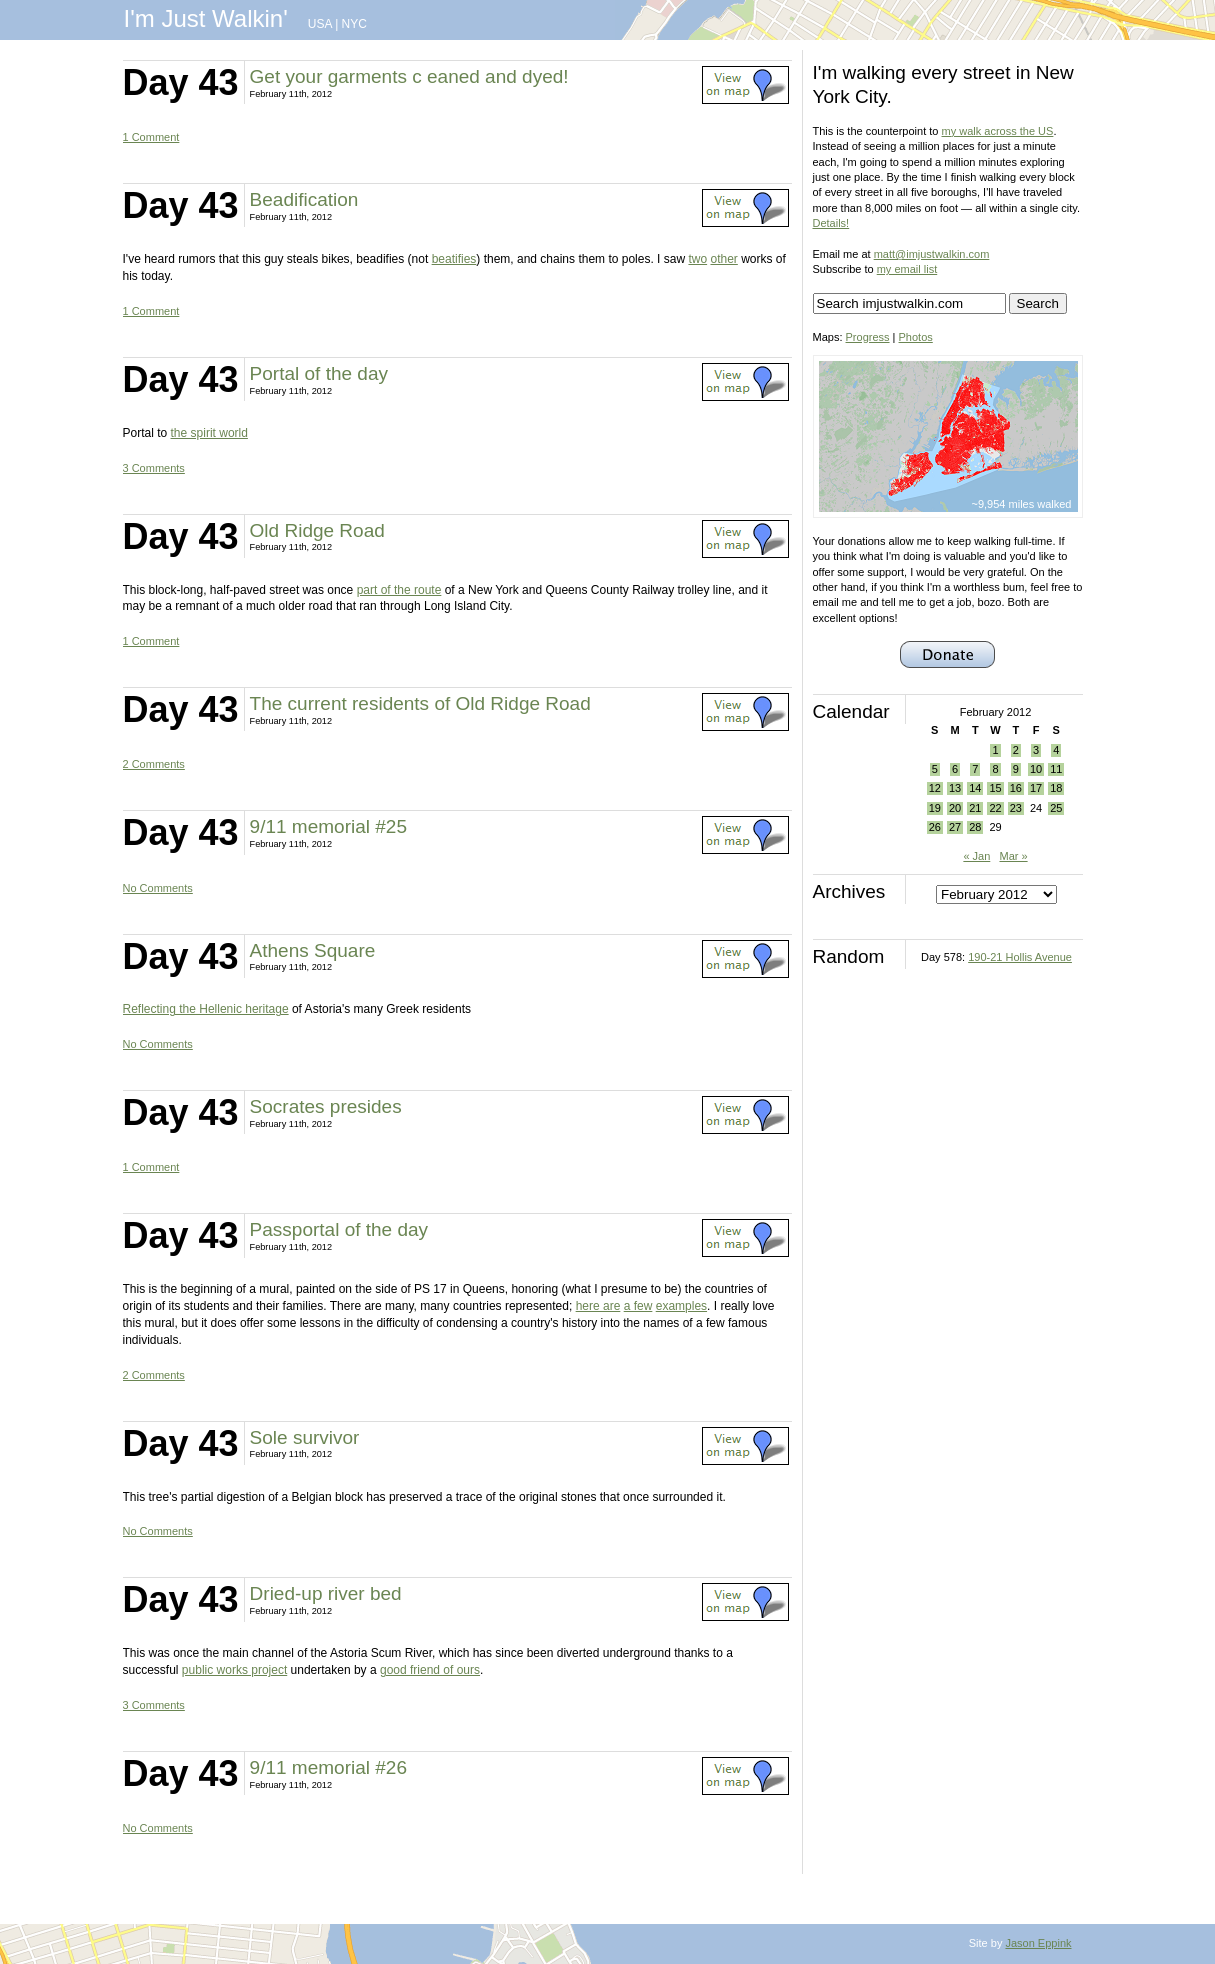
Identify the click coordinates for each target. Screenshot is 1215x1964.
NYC (354, 24)
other (723, 259)
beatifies (454, 259)
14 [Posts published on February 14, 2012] (975, 788)
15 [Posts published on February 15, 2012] (995, 788)
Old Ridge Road (317, 530)
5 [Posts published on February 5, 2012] (935, 769)
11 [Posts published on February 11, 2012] (1056, 769)
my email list (907, 269)
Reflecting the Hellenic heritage (206, 1009)
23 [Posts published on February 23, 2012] (1016, 808)
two (697, 259)
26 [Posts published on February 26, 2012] (935, 827)
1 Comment (151, 137)
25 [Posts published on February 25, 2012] (1056, 808)
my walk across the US (998, 131)
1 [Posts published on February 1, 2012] (995, 750)
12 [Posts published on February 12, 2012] (935, 788)
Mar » (1013, 856)
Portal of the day (319, 373)
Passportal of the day (339, 1229)
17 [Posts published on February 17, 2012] (1036, 788)
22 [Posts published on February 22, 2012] (995, 808)
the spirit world (209, 433)
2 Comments (154, 764)
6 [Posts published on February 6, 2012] (955, 769)
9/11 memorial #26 (328, 1767)
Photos (916, 337)
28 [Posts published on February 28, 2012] (975, 827)
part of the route (399, 590)
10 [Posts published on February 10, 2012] (1036, 769)
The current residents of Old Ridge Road (420, 703)
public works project (234, 1670)
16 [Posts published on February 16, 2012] (1016, 788)
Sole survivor (305, 1437)
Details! (831, 223)
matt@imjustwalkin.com (932, 254)
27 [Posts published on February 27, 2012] (955, 827)
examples (681, 1306)
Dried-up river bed (326, 1593)
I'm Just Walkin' (206, 18)
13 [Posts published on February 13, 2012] (955, 788)
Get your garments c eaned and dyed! (409, 76)
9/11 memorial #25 (328, 826)
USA (320, 24)
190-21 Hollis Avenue (1020, 957)
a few (638, 1306)
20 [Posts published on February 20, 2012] (955, 808)
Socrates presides (326, 1106)
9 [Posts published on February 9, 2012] (1016, 769)
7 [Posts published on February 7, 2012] (975, 769)
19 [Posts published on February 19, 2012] (935, 808)
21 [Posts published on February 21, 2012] (975, 808)
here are (598, 1306)
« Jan (976, 856)
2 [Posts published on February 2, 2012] (1016, 750)
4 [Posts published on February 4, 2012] (1056, 750)
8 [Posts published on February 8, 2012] (995, 769)
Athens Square (313, 950)
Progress (868, 337)
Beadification (304, 199)
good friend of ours (430, 1670)
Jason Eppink (1038, 1943)
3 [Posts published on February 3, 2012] (1036, 750)
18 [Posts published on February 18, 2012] (1056, 788)
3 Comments (154, 468)
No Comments (158, 888)
